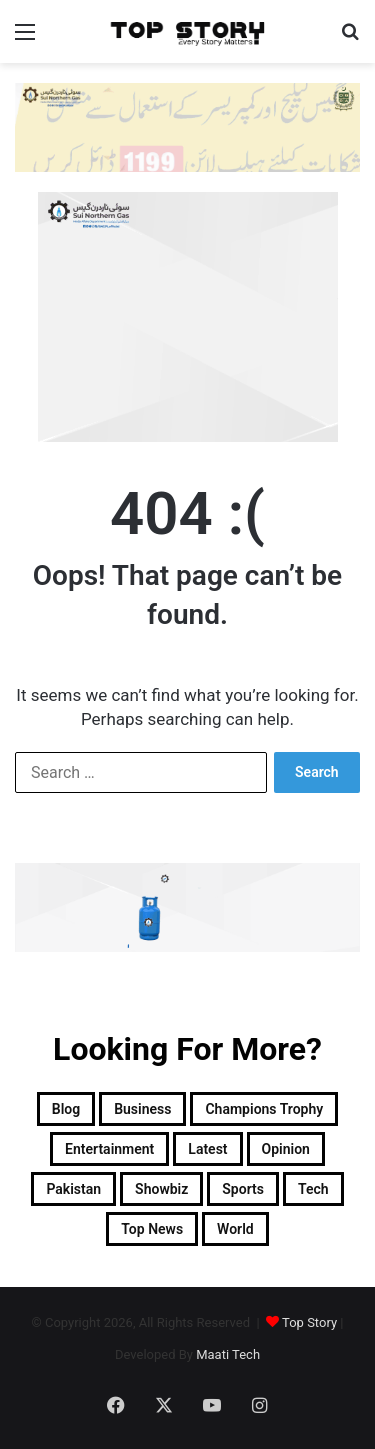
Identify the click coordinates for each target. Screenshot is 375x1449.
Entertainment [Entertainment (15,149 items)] (109, 1149)
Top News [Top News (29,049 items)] (152, 1229)
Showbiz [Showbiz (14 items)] (161, 1189)
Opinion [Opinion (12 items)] (286, 1149)
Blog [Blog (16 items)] (66, 1109)
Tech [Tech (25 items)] (313, 1189)
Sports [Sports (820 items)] (243, 1189)
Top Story (309, 1322)
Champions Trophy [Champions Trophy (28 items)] (264, 1109)
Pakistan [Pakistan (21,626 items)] (73, 1189)
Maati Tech (228, 1354)
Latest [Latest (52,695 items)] (207, 1149)
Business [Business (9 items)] (142, 1109)
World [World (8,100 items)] (235, 1229)
